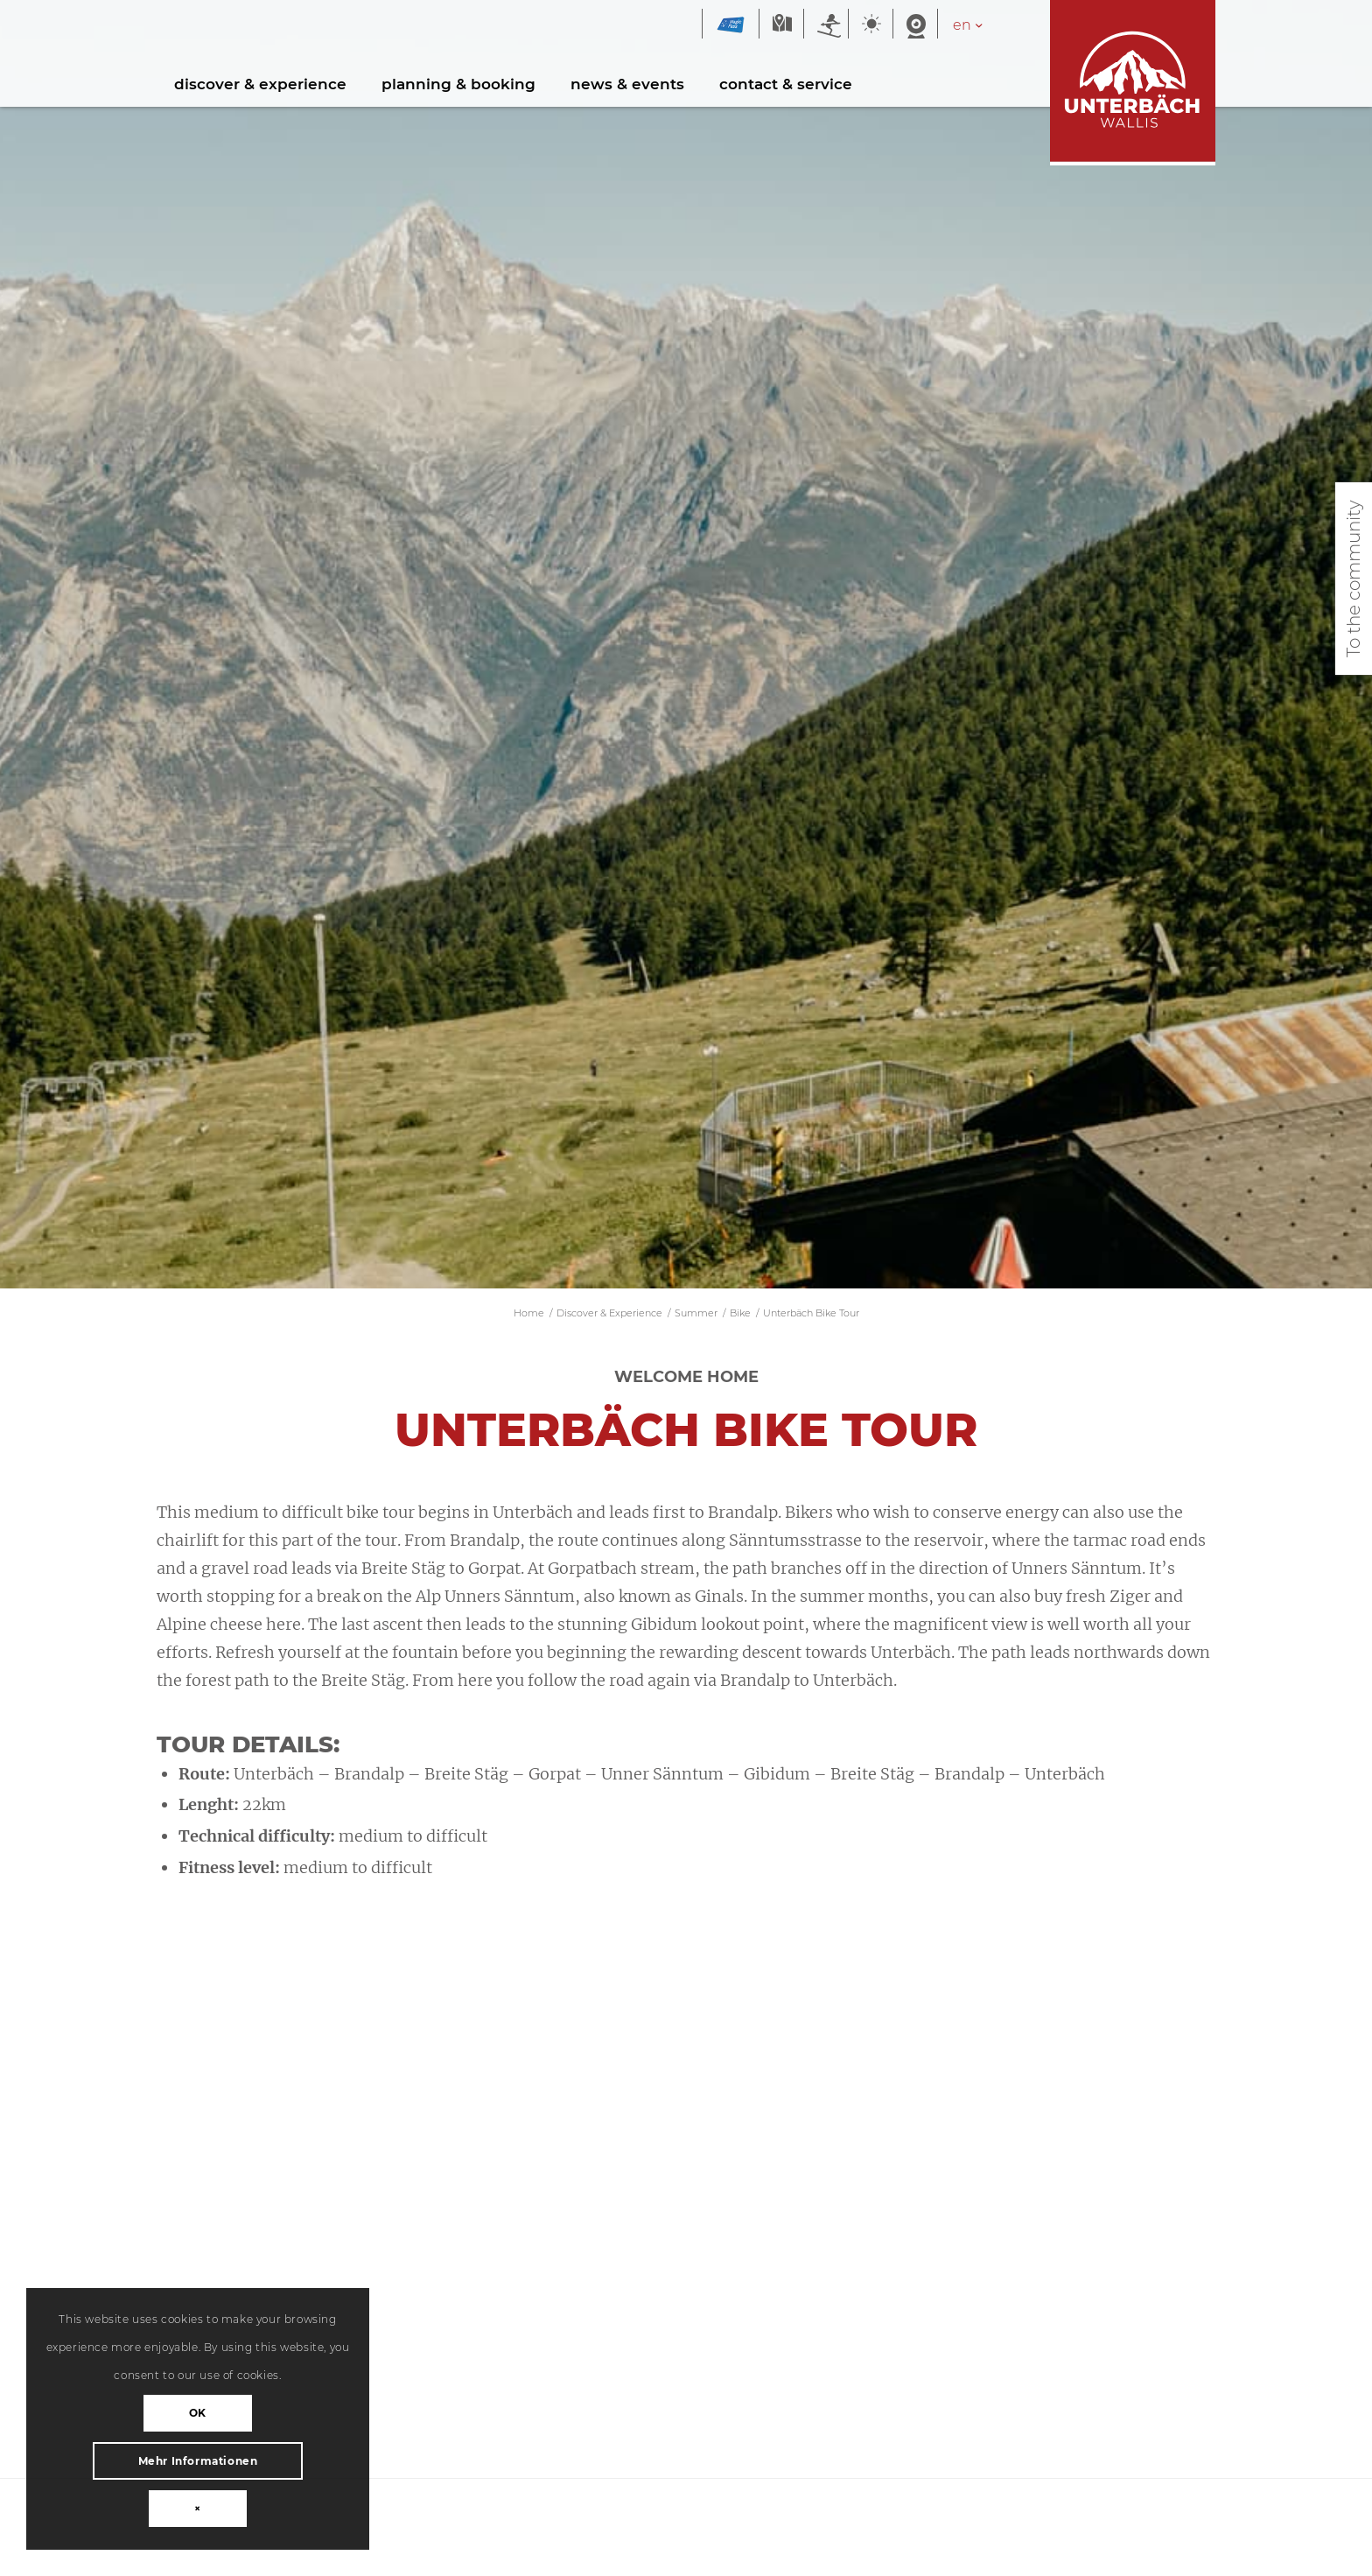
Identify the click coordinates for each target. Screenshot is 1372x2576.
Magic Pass (731, 25)
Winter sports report (826, 25)
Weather (870, 25)
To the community (1353, 578)
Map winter (781, 25)
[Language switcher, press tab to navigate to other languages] (977, 25)
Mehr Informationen (198, 2460)
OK (197, 2412)
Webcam (915, 25)
